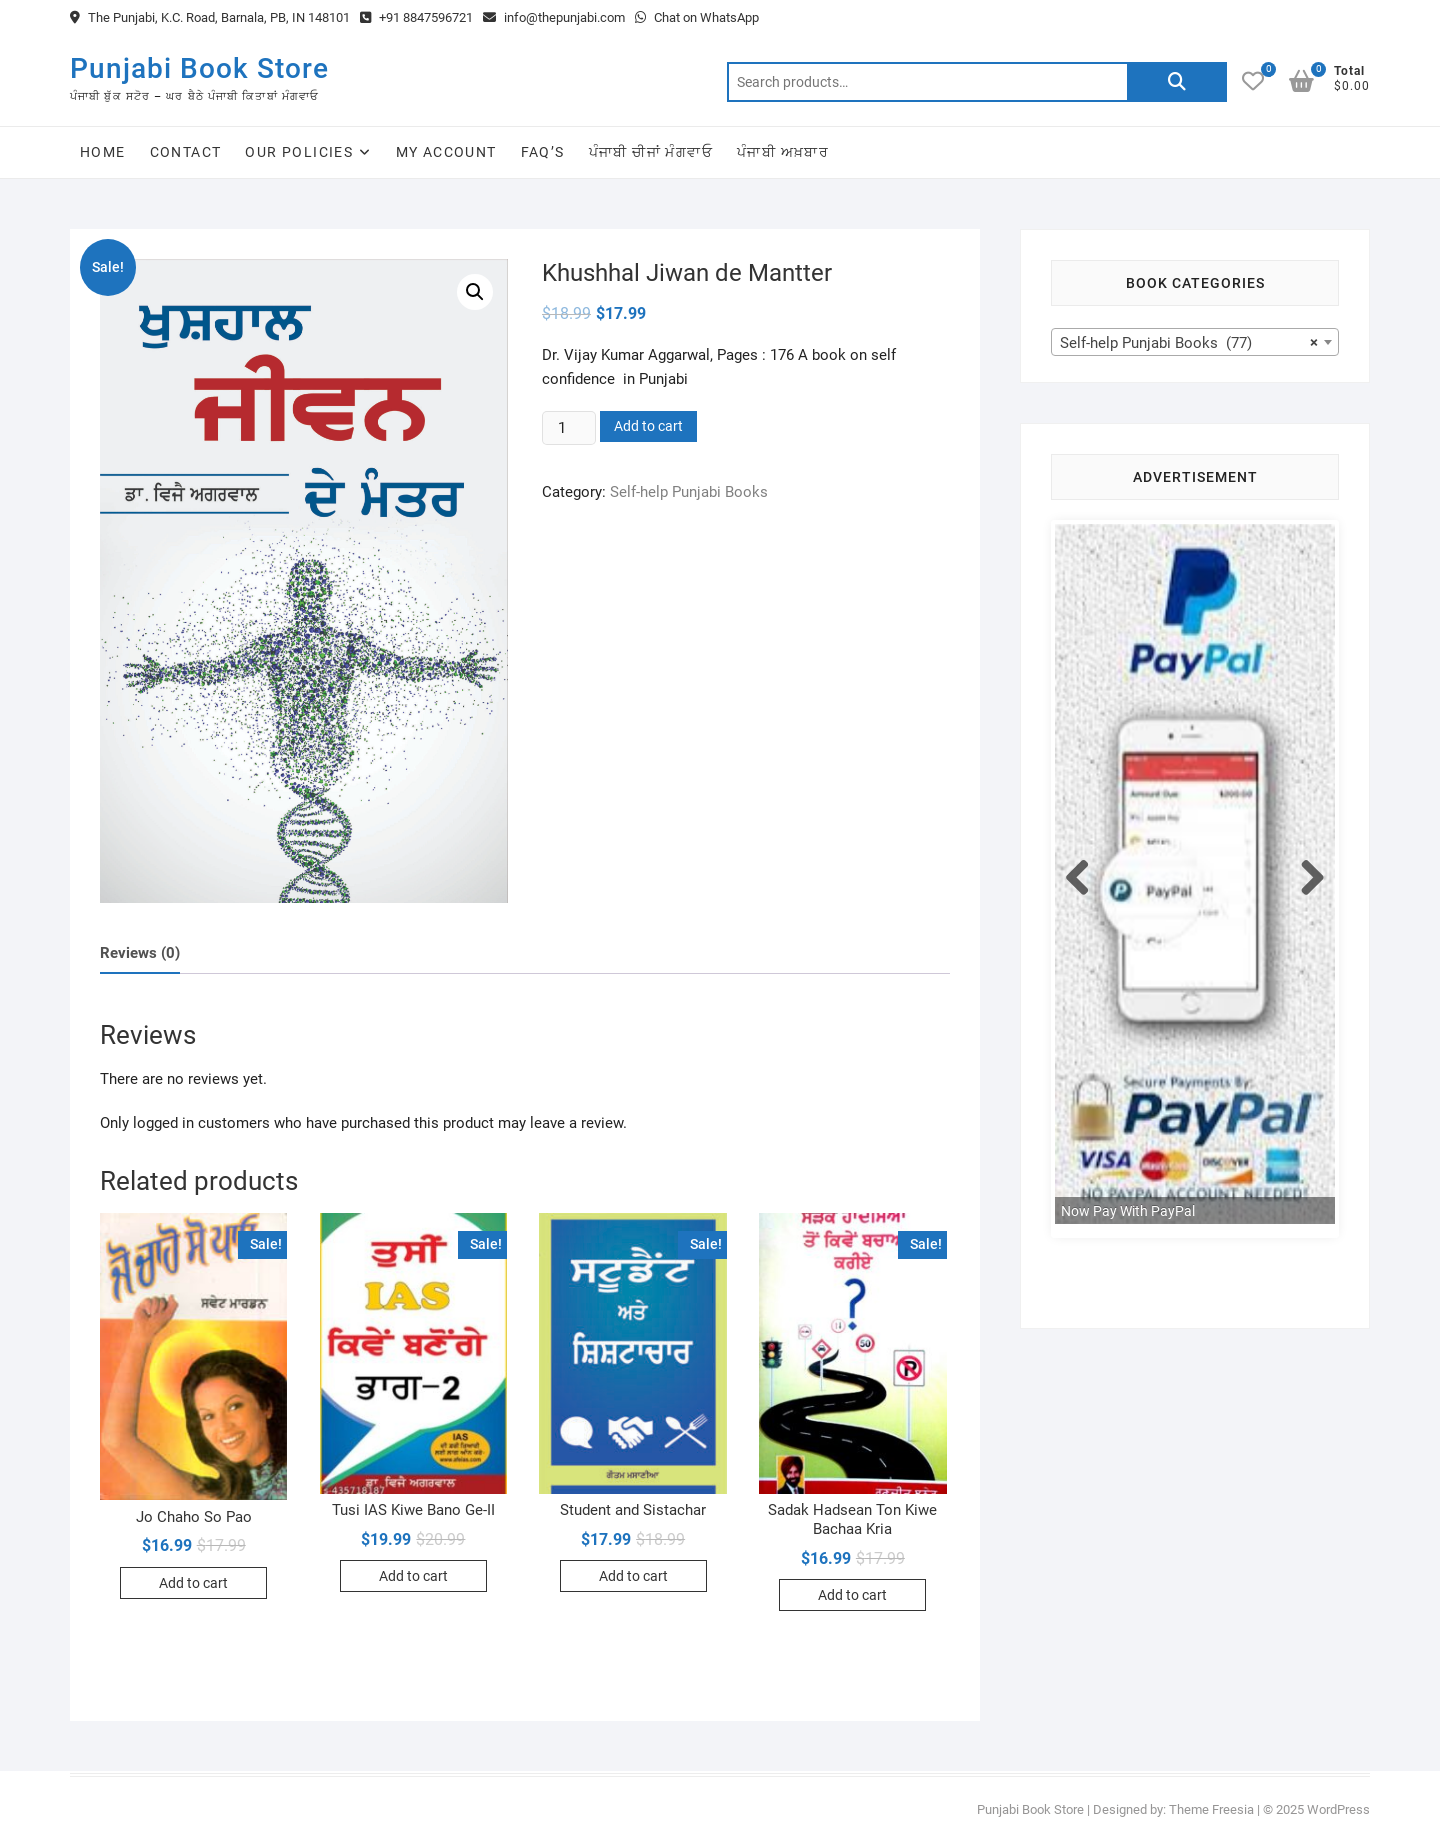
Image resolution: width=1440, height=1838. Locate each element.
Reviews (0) (140, 953)
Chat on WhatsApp (697, 17)
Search (1177, 82)
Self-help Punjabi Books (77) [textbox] (1189, 343)
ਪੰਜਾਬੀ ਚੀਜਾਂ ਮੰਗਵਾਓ (651, 152)
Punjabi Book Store (199, 68)
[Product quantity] (569, 428)
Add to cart (648, 426)
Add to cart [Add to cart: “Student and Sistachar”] (633, 1576)
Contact (186, 152)
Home (103, 152)
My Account (446, 152)
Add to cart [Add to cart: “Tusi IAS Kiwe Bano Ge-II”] (413, 1576)
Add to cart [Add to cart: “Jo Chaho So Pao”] (193, 1583)
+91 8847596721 (416, 17)
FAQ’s (543, 152)
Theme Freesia (1211, 1809)
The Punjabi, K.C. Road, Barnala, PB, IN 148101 (210, 17)
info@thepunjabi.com (554, 17)
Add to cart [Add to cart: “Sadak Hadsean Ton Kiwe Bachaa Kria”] (852, 1595)
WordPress (1338, 1809)
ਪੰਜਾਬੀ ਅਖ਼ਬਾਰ (783, 152)
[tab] (140, 953)
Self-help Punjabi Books (689, 492)
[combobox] (1195, 342)
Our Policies (299, 152)
